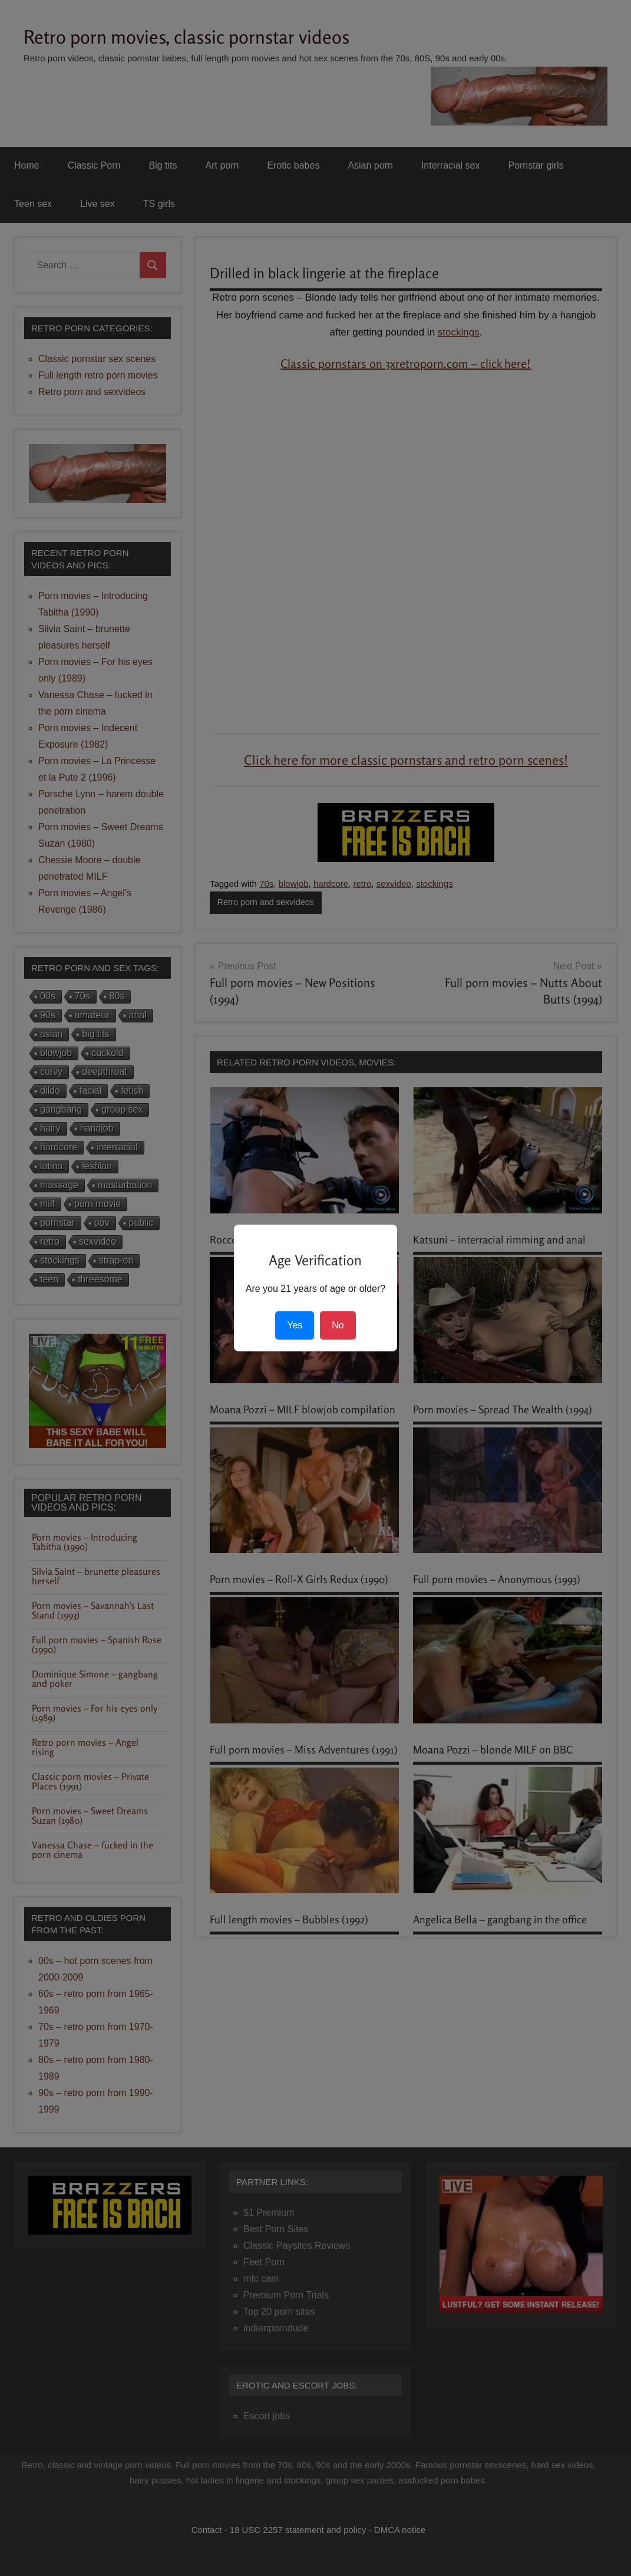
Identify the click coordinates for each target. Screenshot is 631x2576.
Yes (294, 1325)
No (337, 1325)
